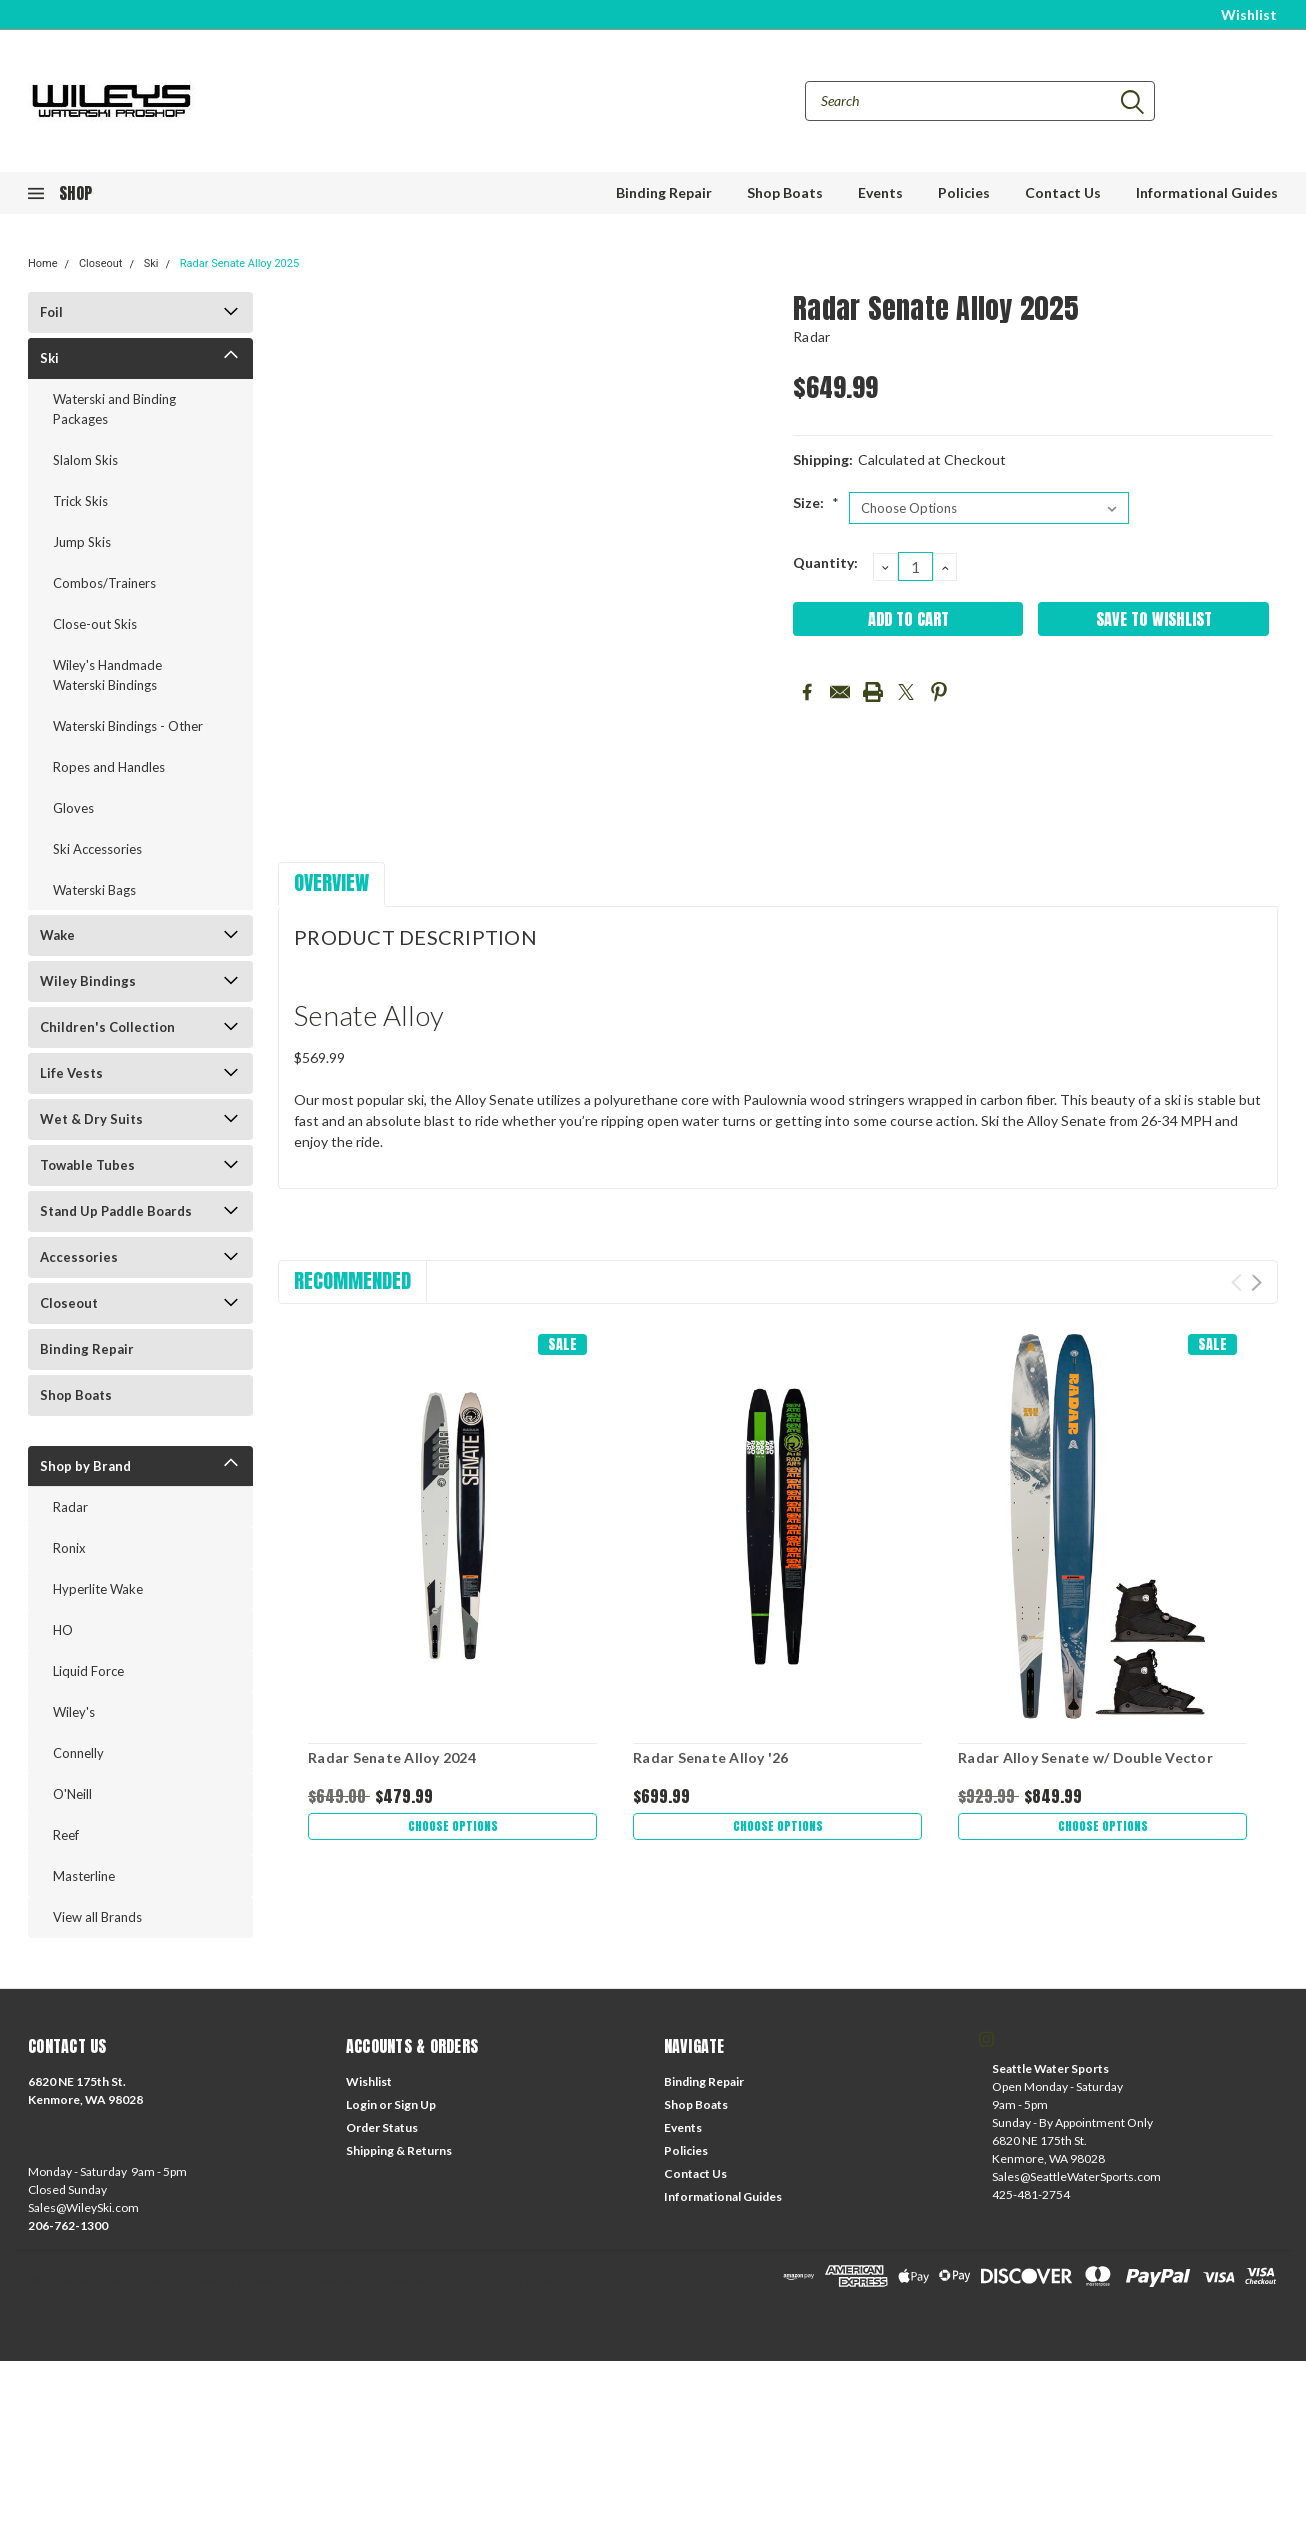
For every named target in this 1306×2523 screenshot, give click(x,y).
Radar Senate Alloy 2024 (392, 1757)
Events (880, 192)
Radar (70, 1507)
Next (1256, 1282)
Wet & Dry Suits (91, 1119)
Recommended (352, 1280)
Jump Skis (82, 542)
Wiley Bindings (88, 981)
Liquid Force (88, 1671)
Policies (964, 192)
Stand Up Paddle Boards (116, 1211)
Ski (151, 263)
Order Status (382, 2127)
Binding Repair (664, 192)
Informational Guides (1207, 192)
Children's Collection (107, 1027)
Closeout (101, 263)
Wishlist (1249, 14)
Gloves (73, 808)
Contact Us (1063, 192)
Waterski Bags (94, 890)
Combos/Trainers (104, 583)
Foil (51, 312)
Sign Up (415, 2104)
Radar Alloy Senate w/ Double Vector (1085, 1757)
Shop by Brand (85, 1466)
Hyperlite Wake (98, 1589)
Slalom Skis (85, 460)
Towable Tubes (87, 1165)
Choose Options (452, 1828)
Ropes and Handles (109, 767)
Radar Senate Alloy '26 (711, 1757)
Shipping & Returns (399, 2150)
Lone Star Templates (489, 2280)
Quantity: (825, 562)
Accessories (79, 1257)
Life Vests (71, 1073)
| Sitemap (204, 2280)
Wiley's (74, 1712)
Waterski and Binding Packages (114, 409)
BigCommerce (329, 2280)
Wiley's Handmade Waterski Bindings (107, 675)
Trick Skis (80, 501)
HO (63, 1630)
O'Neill (72, 1794)
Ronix (69, 1548)
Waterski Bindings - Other (128, 726)
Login (361, 2104)
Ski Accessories (97, 849)
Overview (331, 882)
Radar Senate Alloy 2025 (239, 263)
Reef (66, 1835)
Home (43, 263)
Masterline (84, 1876)
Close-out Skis (95, 624)
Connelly (78, 1753)
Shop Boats (785, 192)
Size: (816, 502)
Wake (57, 935)
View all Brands (97, 1917)
